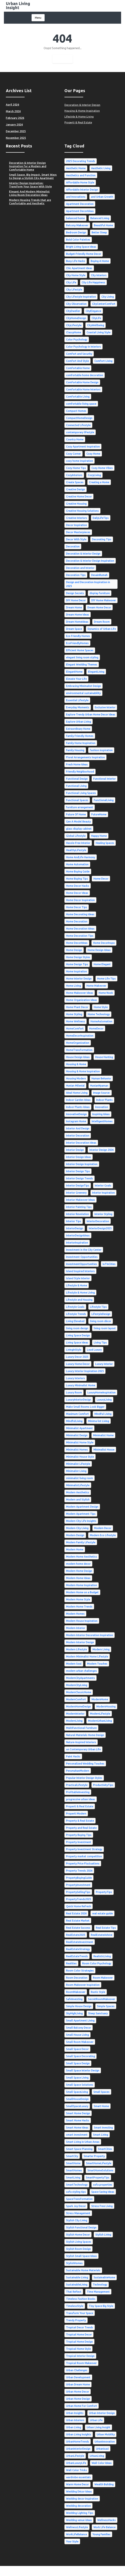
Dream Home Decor (99, 607)
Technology (100, 2284)
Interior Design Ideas (78, 1156)
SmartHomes (74, 2170)
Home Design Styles (78, 957)
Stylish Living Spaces (78, 2241)
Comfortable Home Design (82, 382)
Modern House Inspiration (81, 1620)
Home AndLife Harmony (80, 857)
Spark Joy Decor (76, 2206)
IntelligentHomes (102, 1121)
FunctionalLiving (104, 800)
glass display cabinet (79, 828)
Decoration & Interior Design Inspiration (90, 560)
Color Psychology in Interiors (83, 346)
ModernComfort (76, 1699)
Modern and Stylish (78, 1499)
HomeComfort (75, 1028)
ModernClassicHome (78, 1692)
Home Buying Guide (78, 871)
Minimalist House (103, 1449)
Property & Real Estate (80, 1820)
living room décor (100, 1321)
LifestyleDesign (100, 1313)
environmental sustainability (83, 693)
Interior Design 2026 (101, 1149)
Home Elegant (102, 964)
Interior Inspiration (103, 1192)
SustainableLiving (76, 2284)
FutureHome (98, 814)
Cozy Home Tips (76, 467)
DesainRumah (99, 575)
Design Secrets (75, 593)
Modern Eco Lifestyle (103, 1535)
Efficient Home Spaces (79, 650)
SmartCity (72, 2156)
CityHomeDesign (76, 318)
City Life (71, 282)
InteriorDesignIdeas (78, 1235)
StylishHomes (74, 2263)
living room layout (105, 1328)
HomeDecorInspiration (79, 1035)
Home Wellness (75, 1021)
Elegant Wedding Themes (81, 664)
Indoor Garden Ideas (78, 1099)
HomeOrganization (77, 1042)
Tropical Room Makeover (81, 2363)
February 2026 (15, 117)
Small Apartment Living (80, 2020)
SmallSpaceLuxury (77, 2106)
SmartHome (73, 2163)
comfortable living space (81, 403)
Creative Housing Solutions (82, 510)
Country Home (74, 439)
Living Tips (100, 1342)
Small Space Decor (77, 2049)
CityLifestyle (74, 325)
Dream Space (74, 628)
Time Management (98, 2291)
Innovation (101, 1107)
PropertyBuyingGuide (79, 1877)
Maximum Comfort (77, 1413)
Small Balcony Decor (78, 2027)
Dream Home (74, 607)
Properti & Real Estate (78, 122)
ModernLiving (74, 1720)
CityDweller (73, 310)
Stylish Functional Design (81, 2227)
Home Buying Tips (77, 878)
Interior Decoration (77, 1135)
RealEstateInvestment (79, 1942)
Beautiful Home (103, 225)
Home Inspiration (76, 971)
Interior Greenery (76, 1192)
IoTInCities (109, 1264)
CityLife (96, 318)
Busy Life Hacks (75, 261)
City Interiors (99, 275)
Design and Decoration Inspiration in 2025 (88, 584)
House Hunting (104, 1057)
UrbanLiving (97, 2455)
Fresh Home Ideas (77, 764)
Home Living (73, 985)
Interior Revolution (77, 1214)
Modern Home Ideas (78, 1578)
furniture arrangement (79, 807)
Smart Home (101, 2106)
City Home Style (75, 275)
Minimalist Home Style (79, 1442)
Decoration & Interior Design (82, 104)
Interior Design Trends (79, 1178)
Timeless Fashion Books (80, 2298)
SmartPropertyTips (97, 2177)
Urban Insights (74, 2413)
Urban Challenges (76, 2370)
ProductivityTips (103, 1785)
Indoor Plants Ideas (78, 1107)
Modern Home (74, 1549)
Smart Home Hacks (77, 2120)
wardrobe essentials (78, 2477)
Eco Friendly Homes (78, 636)
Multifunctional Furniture (81, 1727)
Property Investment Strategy (84, 1849)
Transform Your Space (79, 2313)
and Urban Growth (102, 196)
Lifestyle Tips (98, 1306)
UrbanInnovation (105, 2441)
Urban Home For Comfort (81, 2405)
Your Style (72, 2541)
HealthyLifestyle (76, 850)
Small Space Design (78, 2063)
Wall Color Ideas (102, 2462)
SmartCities (105, 2148)
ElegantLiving (96, 671)
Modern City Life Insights (81, 1520)
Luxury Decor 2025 (77, 1356)
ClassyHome (73, 332)
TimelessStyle (74, 2305)
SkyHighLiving (74, 2013)
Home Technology (99, 1014)
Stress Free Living (102, 2206)
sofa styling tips (76, 2191)
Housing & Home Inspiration (82, 110)
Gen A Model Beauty (78, 821)
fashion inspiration (101, 750)
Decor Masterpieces (78, 532)
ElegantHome (74, 671)
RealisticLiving (102, 1956)
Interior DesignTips (77, 1185)
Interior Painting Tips (79, 1206)
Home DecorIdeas (77, 942)
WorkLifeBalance (76, 2534)
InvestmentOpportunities (81, 1264)
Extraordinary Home (78, 728)
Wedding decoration (78, 2505)
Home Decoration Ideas (80, 928)
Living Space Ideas (77, 1342)
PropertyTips (104, 1892)
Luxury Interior (104, 1363)
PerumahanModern (77, 1770)
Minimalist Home (103, 1435)
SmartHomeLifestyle (98, 2163)
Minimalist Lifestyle (78, 1463)
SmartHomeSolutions (100, 2170)
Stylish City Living (76, 2220)
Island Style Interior (78, 1278)
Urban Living (73, 2427)
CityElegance (93, 310)
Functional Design (77, 778)
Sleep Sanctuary (98, 2013)
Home (62, 58)
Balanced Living (99, 218)
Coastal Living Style (99, 332)
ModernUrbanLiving (100, 1720)
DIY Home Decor (76, 600)
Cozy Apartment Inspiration (83, 446)
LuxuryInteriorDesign (78, 1399)
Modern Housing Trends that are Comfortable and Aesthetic (30, 202)
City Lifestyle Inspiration (81, 296)
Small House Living (77, 2034)
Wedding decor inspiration (82, 2498)
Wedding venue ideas (79, 2520)
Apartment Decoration (80, 203)
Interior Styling (103, 1214)
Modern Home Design (79, 1570)
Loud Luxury (94, 1349)
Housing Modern (76, 1078)
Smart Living (100, 2134)
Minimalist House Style (80, 1456)
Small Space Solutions (79, 2084)
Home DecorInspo (104, 942)
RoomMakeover (75, 1991)
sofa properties (102, 2184)
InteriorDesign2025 (100, 1228)
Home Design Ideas (99, 950)
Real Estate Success (78, 1927)
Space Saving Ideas (102, 2191)
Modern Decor (102, 1528)
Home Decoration (76, 921)
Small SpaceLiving (77, 2091)
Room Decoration (76, 1977)
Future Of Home (76, 814)
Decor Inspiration (76, 525)
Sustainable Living (77, 2277)
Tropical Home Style (78, 2348)
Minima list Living (98, 1421)
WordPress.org (98, 2571)
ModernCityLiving (76, 1685)
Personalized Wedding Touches (85, 1763)
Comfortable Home (78, 368)
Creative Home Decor (79, 496)
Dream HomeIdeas (77, 621)
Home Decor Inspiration (80, 900)
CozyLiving (94, 475)
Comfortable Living (78, 396)
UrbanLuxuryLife (76, 2462)
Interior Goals (103, 1185)
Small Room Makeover (79, 2041)
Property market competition (84, 1856)
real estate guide (102, 1913)
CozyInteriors (74, 475)
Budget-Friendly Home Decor (83, 253)
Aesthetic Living (101, 168)
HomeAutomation (101, 1021)
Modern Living (101, 1649)
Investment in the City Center (83, 1249)
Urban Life (96, 2420)
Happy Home (99, 835)
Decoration (73, 546)
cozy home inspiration (79, 460)
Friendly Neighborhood (80, 771)
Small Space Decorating (80, 2056)
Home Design (74, 950)
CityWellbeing (95, 325)
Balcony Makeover (77, 225)
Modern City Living (77, 1528)
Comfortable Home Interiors (83, 389)
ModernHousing (106, 1706)
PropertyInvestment (78, 1884)
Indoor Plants (104, 1099)
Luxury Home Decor (78, 1363)
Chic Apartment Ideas (79, 268)
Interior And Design (77, 1128)
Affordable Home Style (80, 182)
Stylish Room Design (78, 2248)
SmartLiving (73, 2177)
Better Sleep (99, 232)
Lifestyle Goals (75, 1306)
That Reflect (73, 2291)
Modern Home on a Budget (82, 1592)
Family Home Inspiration (80, 743)
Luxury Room (74, 1392)
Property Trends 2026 (79, 1870)
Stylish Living (103, 2234)
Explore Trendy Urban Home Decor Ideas (90, 714)
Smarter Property (94, 2156)
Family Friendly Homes (79, 735)
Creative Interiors (76, 517)
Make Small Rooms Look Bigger (85, 1406)
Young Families (101, 2534)
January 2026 (14, 124)
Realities (71, 1963)
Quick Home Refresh (78, 1906)
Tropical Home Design (79, 2341)
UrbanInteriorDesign (78, 2448)
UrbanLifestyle (75, 2455)
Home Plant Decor (77, 1007)
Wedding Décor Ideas (79, 2491)
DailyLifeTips (101, 517)
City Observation (76, 303)
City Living (107, 296)
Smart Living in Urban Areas (82, 2141)
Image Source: (101, 1092)
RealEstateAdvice (101, 1934)
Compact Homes (76, 410)
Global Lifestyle (76, 835)
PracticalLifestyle (77, 1785)
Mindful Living (102, 1413)
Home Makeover (96, 985)
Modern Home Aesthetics (81, 1556)
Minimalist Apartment (79, 1428)
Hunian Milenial (75, 1085)
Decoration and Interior (80, 567)
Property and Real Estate (81, 1827)
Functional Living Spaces (81, 793)
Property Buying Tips (78, 1834)
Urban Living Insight (98, 2427)
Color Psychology (76, 339)
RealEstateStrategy (78, 1949)
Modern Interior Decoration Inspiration (89, 1635)
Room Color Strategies (80, 1970)
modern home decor (78, 1563)
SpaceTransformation (79, 2198)
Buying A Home (100, 261)
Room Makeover (103, 1977)
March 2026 (13, 111)
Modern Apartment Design (82, 1506)
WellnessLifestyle (77, 2527)
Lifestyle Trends (76, 1313)
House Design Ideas (78, 1057)
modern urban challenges (81, 1670)
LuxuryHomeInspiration (101, 1392)
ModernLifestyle (100, 1713)
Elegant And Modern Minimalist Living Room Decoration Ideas (29, 193)
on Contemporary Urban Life (83, 1749)
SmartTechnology (77, 2184)
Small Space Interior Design (82, 2070)
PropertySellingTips (78, 1892)
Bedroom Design (76, 232)
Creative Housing (76, 503)
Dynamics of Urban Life (102, 628)
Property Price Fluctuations (82, 1863)
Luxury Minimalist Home (80, 1385)
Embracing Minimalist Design (83, 685)
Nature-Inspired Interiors (81, 1742)
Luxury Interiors (75, 1378)
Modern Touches (97, 1663)
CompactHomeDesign (79, 418)
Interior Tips (73, 1221)
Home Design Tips (77, 964)
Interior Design (75, 1149)
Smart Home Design (78, 2113)
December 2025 (16, 131)
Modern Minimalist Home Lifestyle (87, 1656)
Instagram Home (76, 1121)
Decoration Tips (76, 575)
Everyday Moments (77, 707)
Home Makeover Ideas (79, 992)
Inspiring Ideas (101, 1114)
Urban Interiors (75, 2420)
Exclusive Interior (105, 707)
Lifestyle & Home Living (79, 116)
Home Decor (100, 878)
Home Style (101, 1007)
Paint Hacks (73, 1756)
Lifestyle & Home (76, 1285)
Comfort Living (103, 360)
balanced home (75, 218)
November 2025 (16, 137)
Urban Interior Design (102, 2413)
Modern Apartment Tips (81, 1513)
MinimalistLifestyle (78, 1485)
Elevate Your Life (76, 678)
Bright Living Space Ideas (81, 246)
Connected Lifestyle (78, 425)
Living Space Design (78, 1335)
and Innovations (75, 196)
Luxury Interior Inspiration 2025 (85, 1371)
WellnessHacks (106, 2520)
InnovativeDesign (76, 1114)
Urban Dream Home (78, 2384)
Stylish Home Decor (78, 2234)
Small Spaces (101, 2091)
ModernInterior (75, 1713)
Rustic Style (98, 1991)
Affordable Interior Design (82, 189)
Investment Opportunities (82, 1256)
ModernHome (99, 1699)
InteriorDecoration (98, 1221)
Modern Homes (75, 1613)
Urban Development (78, 2377)
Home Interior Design (79, 978)
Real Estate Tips (106, 1927)
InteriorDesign (74, 1228)
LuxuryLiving (104, 1399)
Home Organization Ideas (81, 999)
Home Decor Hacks (77, 885)
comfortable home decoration (84, 375)
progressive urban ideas (80, 1799)
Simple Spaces (106, 2006)
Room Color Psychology (96, 1963)
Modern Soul (74, 1663)
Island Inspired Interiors (80, 1271)
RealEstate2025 (75, 1934)
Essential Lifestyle (77, 700)
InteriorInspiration (77, 1242)
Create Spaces (74, 482)
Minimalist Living (76, 1470)
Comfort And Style (77, 360)
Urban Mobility (106, 2434)
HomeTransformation (79, 1049)
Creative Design (75, 489)
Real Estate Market (78, 1920)
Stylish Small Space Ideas (81, 2256)
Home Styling (74, 1014)
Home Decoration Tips (79, 935)
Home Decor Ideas (77, 892)
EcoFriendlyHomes (77, 643)
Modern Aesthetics (77, 1492)
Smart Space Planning (79, 2148)
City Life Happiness (93, 282)
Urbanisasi (102, 2448)
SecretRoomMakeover (101, 1999)
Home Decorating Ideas (80, 914)
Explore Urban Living (78, 721)
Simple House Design (78, 2006)
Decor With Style (76, 539)
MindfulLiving (74, 1421)
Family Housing (75, 750)
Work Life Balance (104, 2527)
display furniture (100, 593)
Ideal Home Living (77, 1092)
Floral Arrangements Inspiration (85, 757)
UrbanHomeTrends (77, 2441)
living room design (77, 1328)
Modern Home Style (78, 1599)
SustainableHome (104, 2277)
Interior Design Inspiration (81, 1164)
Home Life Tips (106, 978)
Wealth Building (104, 2484)
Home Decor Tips (76, 907)
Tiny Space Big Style (101, 2305)
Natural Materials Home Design (85, 1735)
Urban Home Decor (77, 2391)
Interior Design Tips (78, 1171)
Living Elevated (75, 1321)
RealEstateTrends (77, 1956)
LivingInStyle (73, 1349)
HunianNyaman (99, 1085)
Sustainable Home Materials (83, 2270)
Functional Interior (104, 778)
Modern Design (75, 1535)
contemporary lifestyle (80, 432)
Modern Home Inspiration (81, 1585)
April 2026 (12, 104)
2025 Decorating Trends (80, 161)
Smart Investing (103, 2127)
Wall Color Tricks (76, 2470)
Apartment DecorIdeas (80, 211)
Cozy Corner (73, 453)
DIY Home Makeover (103, 600)
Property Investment (78, 1842)
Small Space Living (77, 2077)
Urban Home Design (78, 2398)
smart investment (77, 2134)
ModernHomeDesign (78, 1706)
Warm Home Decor (77, 2484)
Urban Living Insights (78, 2434)
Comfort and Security (79, 353)
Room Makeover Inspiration (83, 1984)
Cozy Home (93, 453)
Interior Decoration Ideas (81, 1142)
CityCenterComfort (103, 303)
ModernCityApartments (80, 1677)
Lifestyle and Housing (79, 1299)
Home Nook (106, 992)
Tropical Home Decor (79, 2334)
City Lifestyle (74, 289)
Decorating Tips (101, 539)
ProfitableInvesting (78, 1792)
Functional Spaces (77, 800)
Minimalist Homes (77, 1449)
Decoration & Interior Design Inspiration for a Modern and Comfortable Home (27, 166)
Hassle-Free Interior (78, 842)
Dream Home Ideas (77, 614)
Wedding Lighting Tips (79, 2512)
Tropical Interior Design (80, 2355)
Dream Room (102, 621)
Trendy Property (76, 2320)
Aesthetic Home (76, 168)
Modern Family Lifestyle (80, 1542)
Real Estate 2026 (76, 1913)
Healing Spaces (105, 842)
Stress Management (78, 2213)
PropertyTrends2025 (78, 1899)
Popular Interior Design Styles (84, 1777)
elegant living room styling (82, 657)
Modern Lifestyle (76, 1649)
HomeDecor (96, 1028)
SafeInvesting (74, 1999)
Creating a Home (99, 482)
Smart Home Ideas (77, 2127)
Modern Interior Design (80, 1642)
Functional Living (76, 785)
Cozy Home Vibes (102, 467)
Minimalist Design (77, 1435)
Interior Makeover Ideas (80, 1199)
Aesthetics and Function (81, 175)
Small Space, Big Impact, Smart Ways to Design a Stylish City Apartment (33, 176)
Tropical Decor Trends (79, 2327)
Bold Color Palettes (78, 239)
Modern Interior (75, 1628)
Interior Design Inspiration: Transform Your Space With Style (30, 185)
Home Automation (77, 864)
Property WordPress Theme (56, 2571)
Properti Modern (76, 1813)
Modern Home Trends (79, 1606)
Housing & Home (76, 1064)
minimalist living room (79, 1478)
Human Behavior (101, 1078)
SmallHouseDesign (77, 2099)
